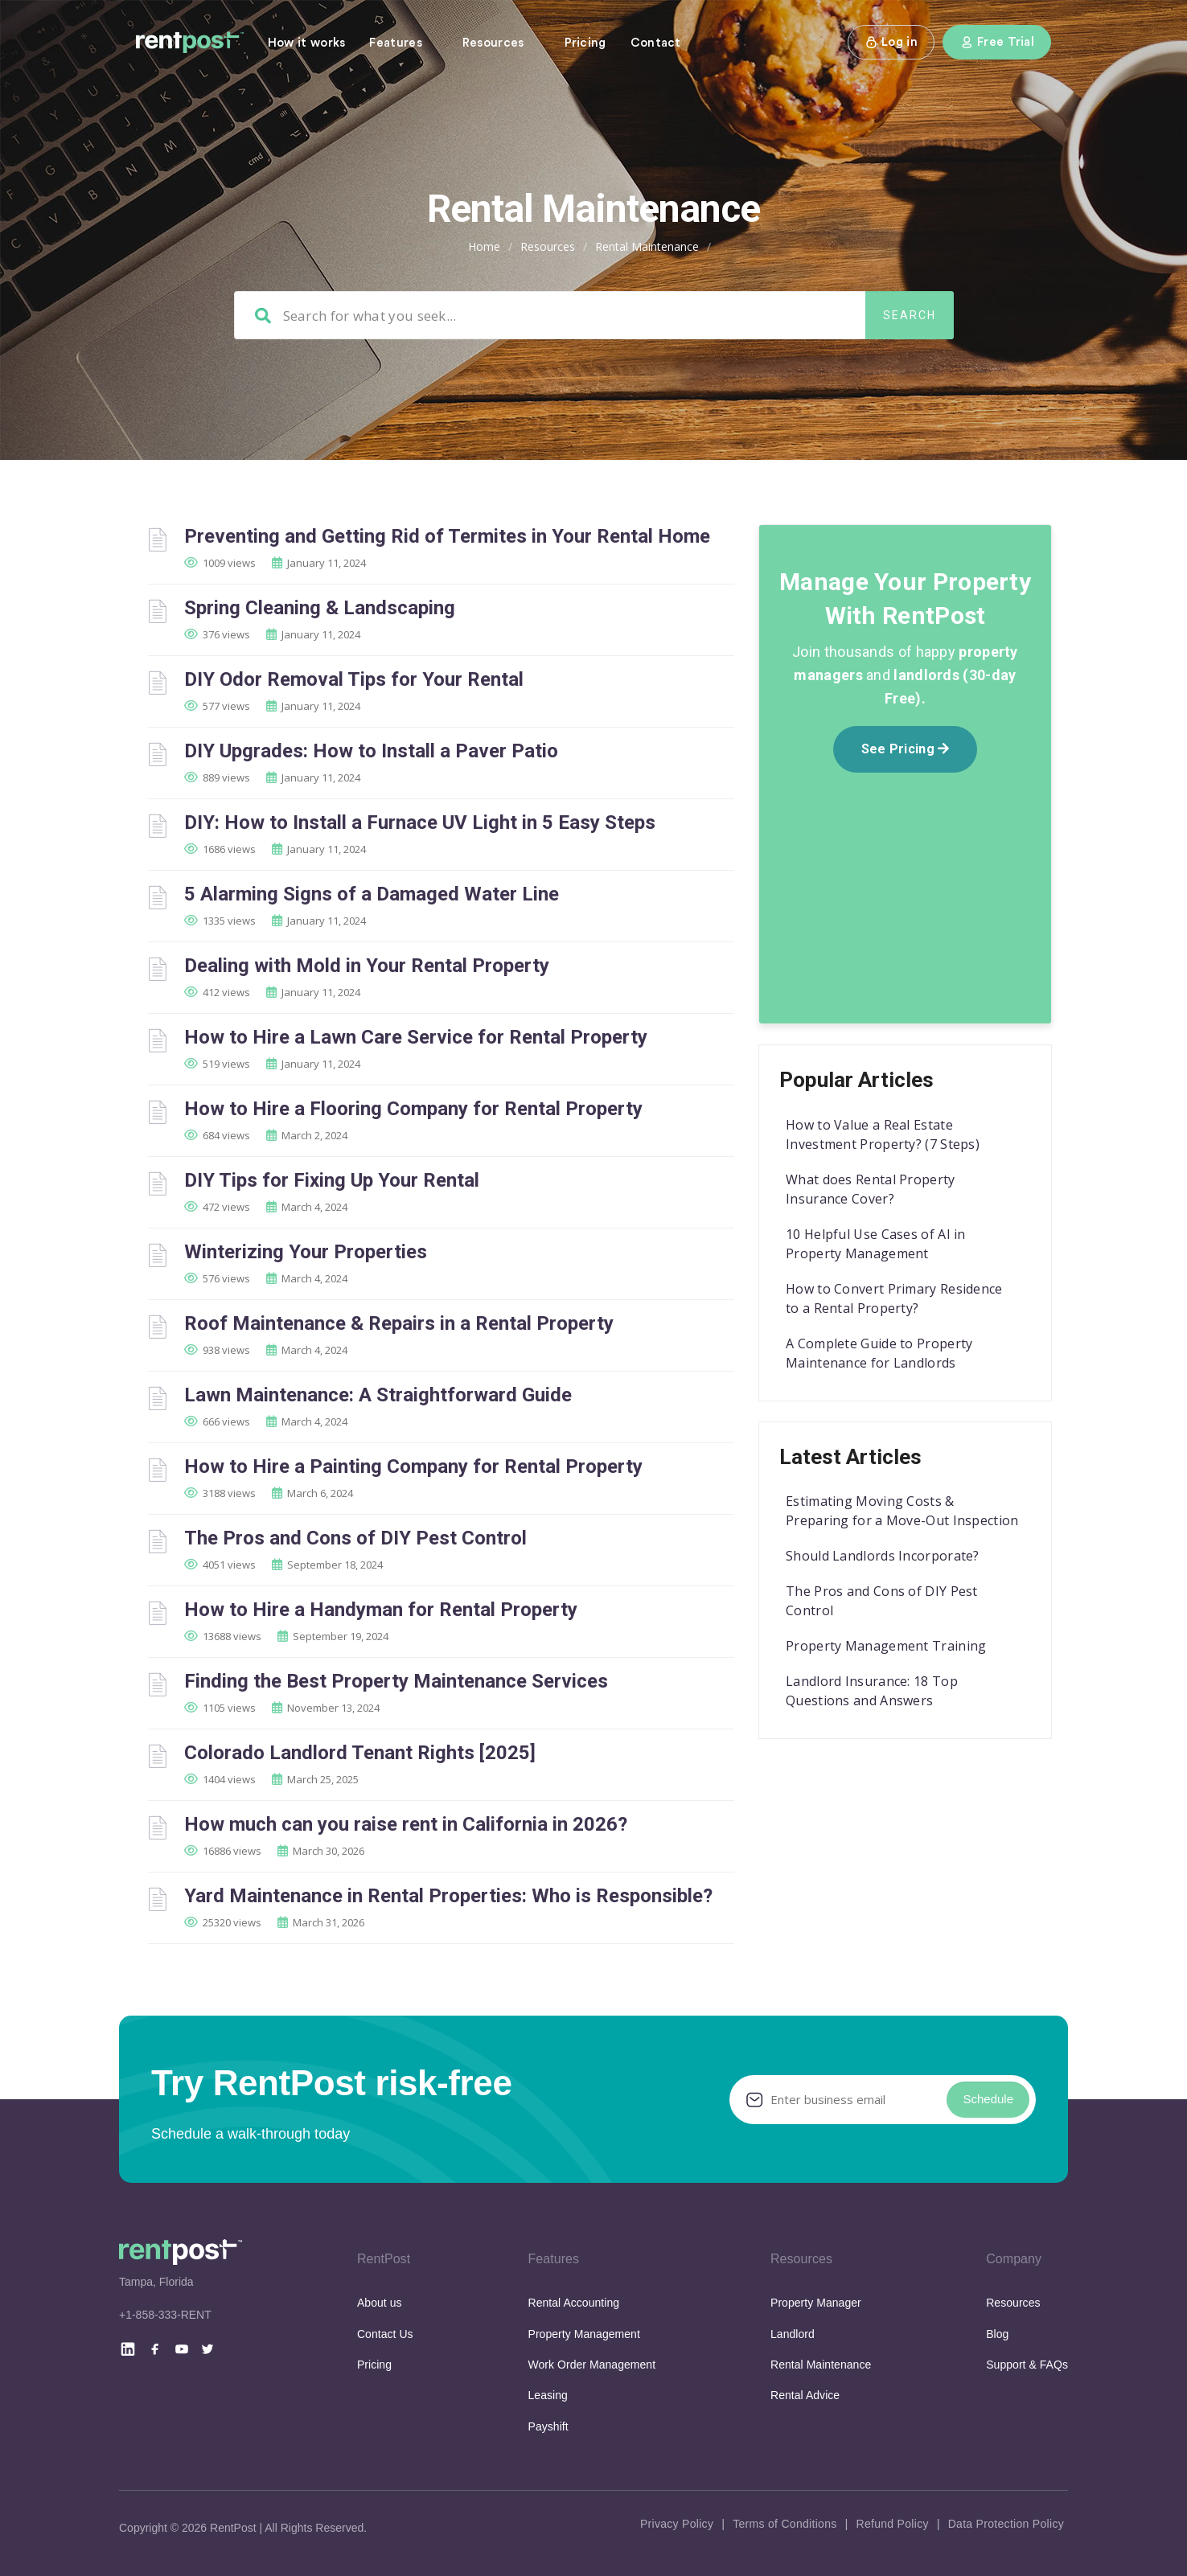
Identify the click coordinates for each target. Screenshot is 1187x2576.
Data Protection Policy (1006, 2523)
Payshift (548, 2426)
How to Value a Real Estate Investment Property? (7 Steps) (883, 1134)
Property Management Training (886, 1646)
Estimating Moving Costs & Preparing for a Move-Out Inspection (902, 1510)
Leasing (548, 2395)
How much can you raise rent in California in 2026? (405, 1824)
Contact (655, 43)
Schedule (988, 2099)
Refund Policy (892, 2523)
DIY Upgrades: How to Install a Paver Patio (371, 751)
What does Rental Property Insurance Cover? (870, 1189)
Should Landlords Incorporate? (883, 1556)
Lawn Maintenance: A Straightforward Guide (378, 1395)
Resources (493, 43)
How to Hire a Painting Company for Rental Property (413, 1466)
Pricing (585, 43)
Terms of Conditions (784, 2523)
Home (484, 246)
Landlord (792, 2334)
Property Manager (815, 2302)
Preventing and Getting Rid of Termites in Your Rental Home (447, 536)
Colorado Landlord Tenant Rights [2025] (360, 1752)
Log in (891, 42)
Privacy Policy (676, 2523)
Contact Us (385, 2334)
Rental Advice (805, 2395)
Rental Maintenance (820, 2364)
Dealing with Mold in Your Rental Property (366, 965)
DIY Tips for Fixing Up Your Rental (331, 1180)
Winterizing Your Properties (305, 1252)
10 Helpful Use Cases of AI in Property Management (876, 1243)
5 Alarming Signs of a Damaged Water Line (371, 894)
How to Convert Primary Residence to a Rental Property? (894, 1298)
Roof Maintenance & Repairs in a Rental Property (399, 1323)
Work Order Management (592, 2364)
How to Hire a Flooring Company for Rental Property (413, 1108)
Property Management (584, 2334)
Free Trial (996, 42)
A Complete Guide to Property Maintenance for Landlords (879, 1353)
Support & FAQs (1027, 2364)
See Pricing (905, 749)
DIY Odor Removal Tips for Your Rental (354, 679)
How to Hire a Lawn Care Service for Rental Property (415, 1037)
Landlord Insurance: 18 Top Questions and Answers (872, 1690)
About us (379, 2302)
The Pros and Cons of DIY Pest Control (355, 1538)
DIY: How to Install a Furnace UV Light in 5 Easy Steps (419, 822)
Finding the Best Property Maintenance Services (396, 1681)
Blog (997, 2334)
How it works (307, 43)
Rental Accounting (574, 2302)
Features (395, 43)
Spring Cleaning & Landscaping (319, 608)
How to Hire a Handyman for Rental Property (380, 1609)
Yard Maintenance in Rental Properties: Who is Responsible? (448, 1896)
